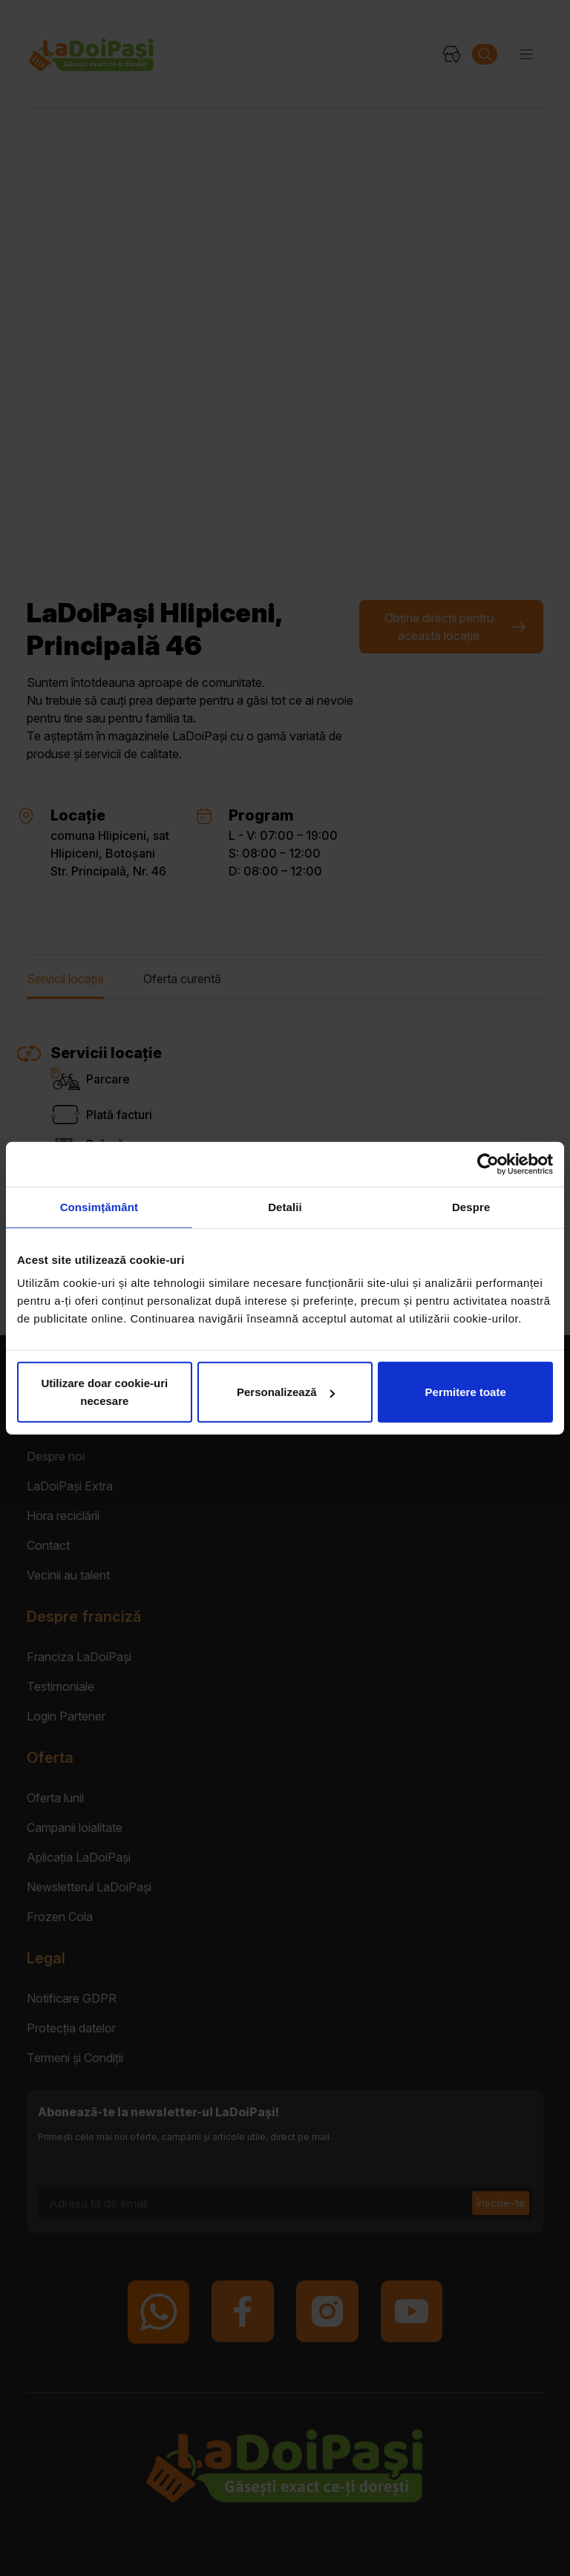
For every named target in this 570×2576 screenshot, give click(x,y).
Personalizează (286, 1392)
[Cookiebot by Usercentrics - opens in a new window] (488, 1163)
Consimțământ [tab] (99, 1206)
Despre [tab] (471, 1206)
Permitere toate (465, 1392)
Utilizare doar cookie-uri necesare (104, 1392)
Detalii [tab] (285, 1206)
